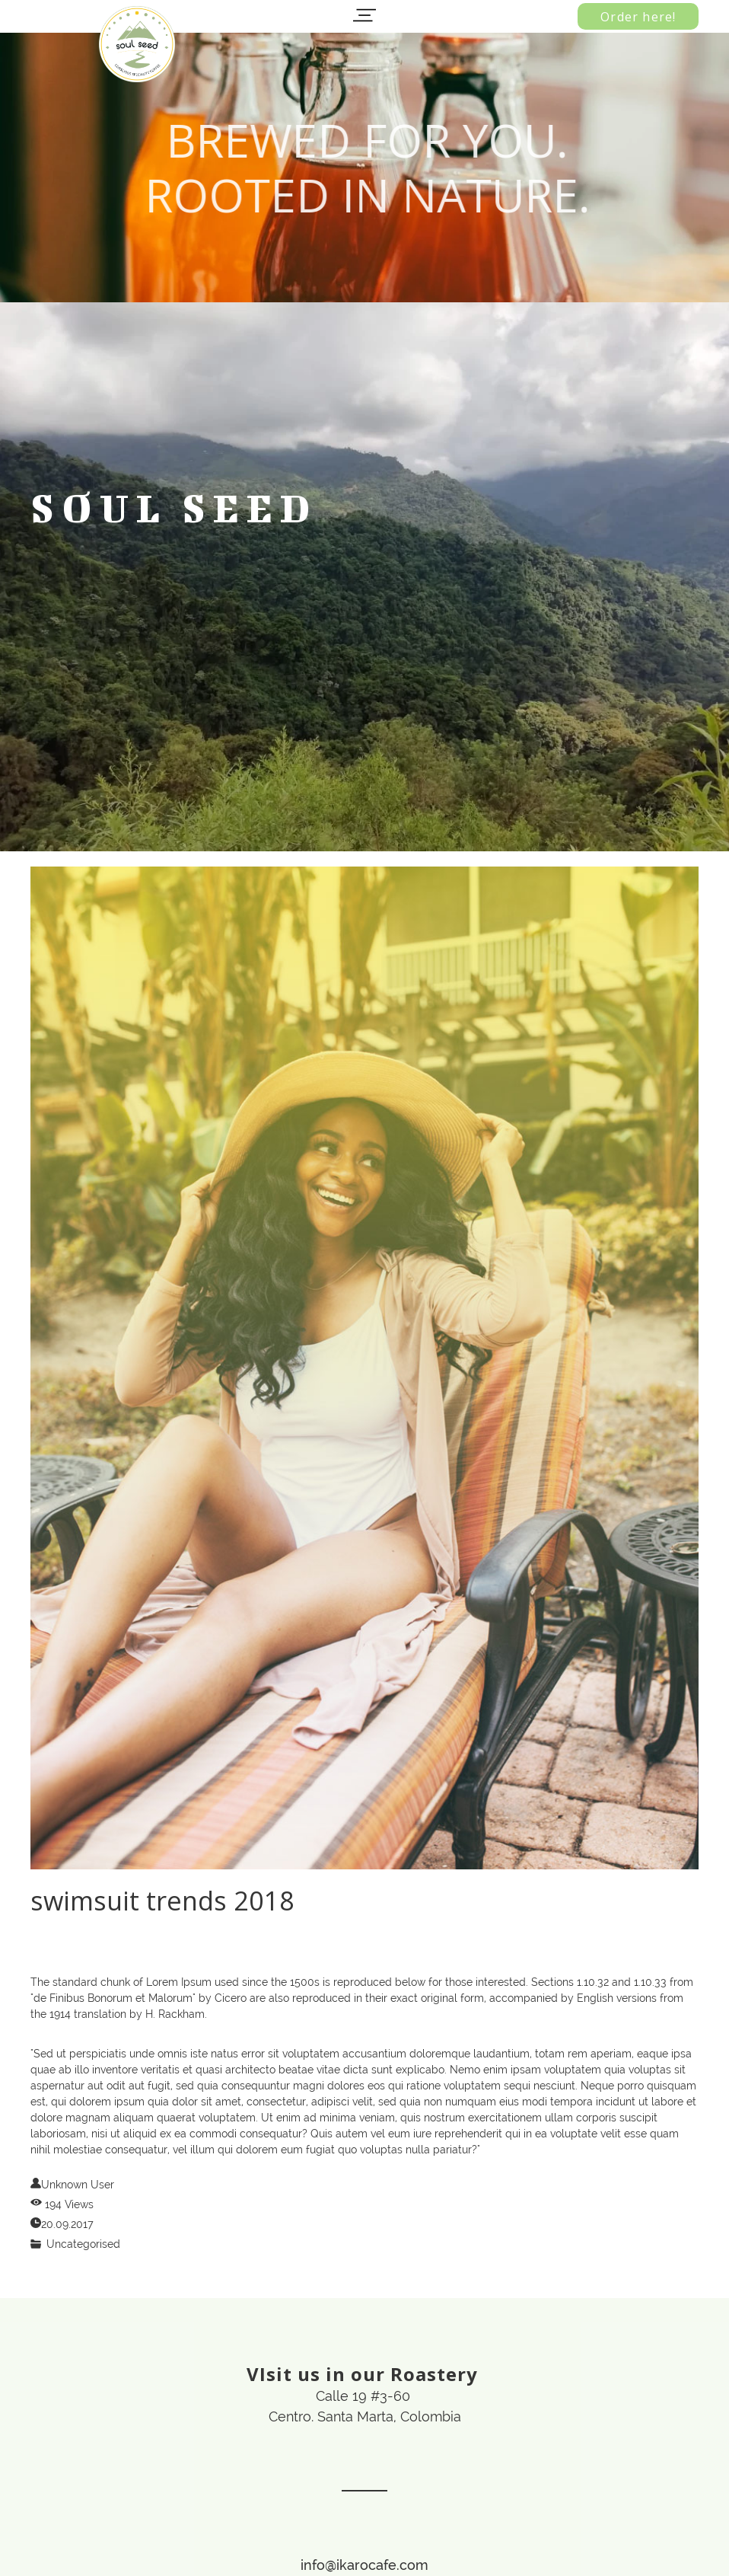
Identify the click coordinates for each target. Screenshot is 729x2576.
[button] (364, 15)
